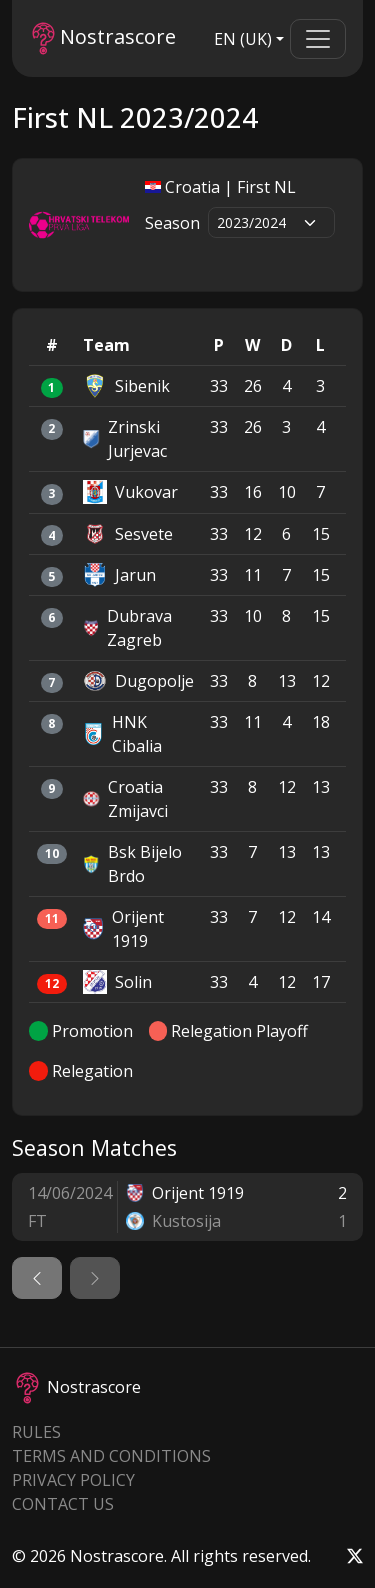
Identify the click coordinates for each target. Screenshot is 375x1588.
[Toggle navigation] (318, 39)
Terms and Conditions (111, 1456)
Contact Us (63, 1504)
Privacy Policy (73, 1480)
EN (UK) (243, 39)
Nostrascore (104, 38)
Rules (36, 1432)
